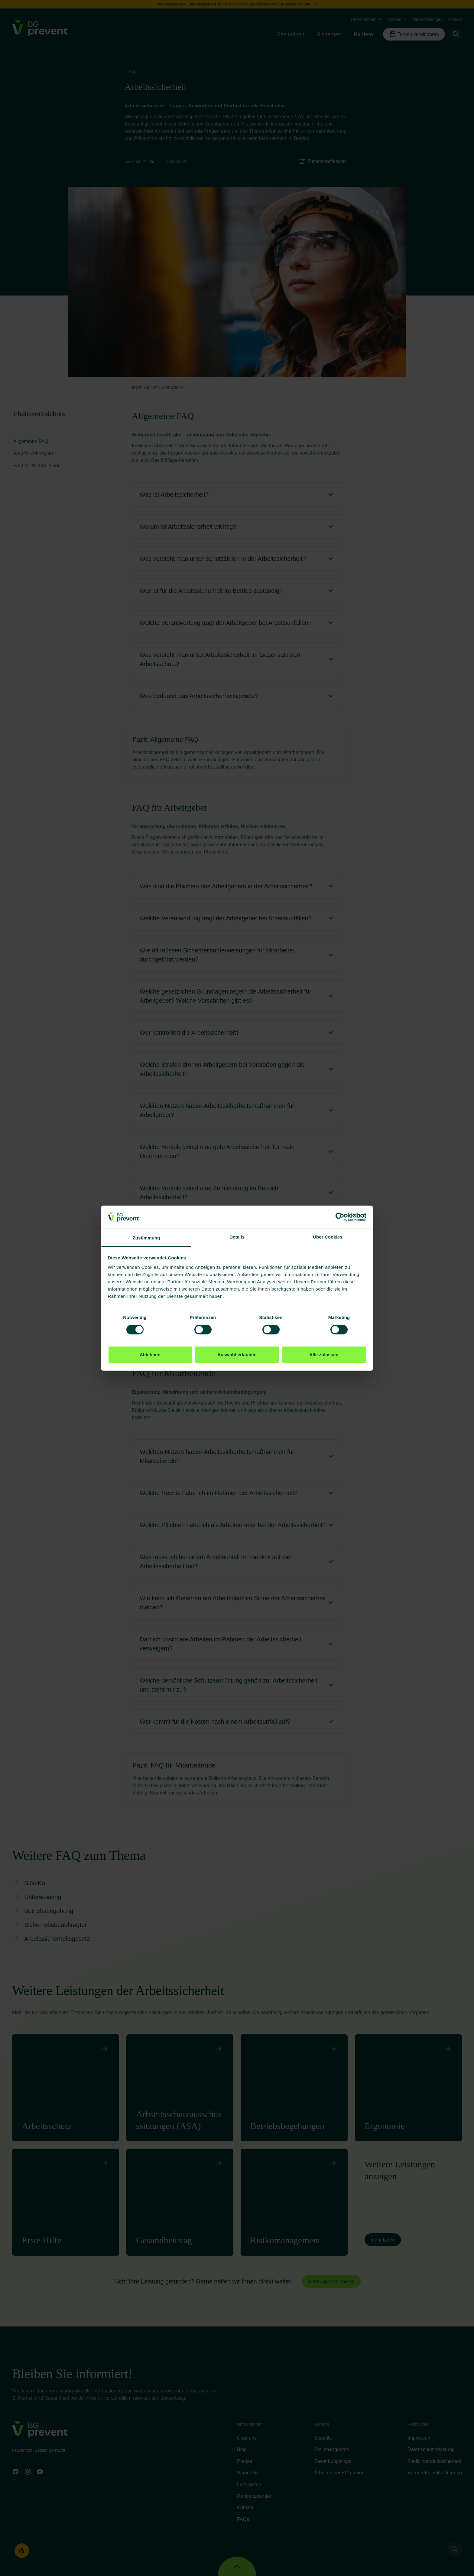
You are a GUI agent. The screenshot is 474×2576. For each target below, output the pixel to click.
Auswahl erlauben (237, 1354)
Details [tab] (237, 1236)
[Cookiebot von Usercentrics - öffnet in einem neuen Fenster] (339, 1217)
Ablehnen (150, 1354)
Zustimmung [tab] (146, 1237)
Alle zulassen (323, 1354)
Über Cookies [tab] (328, 1236)
